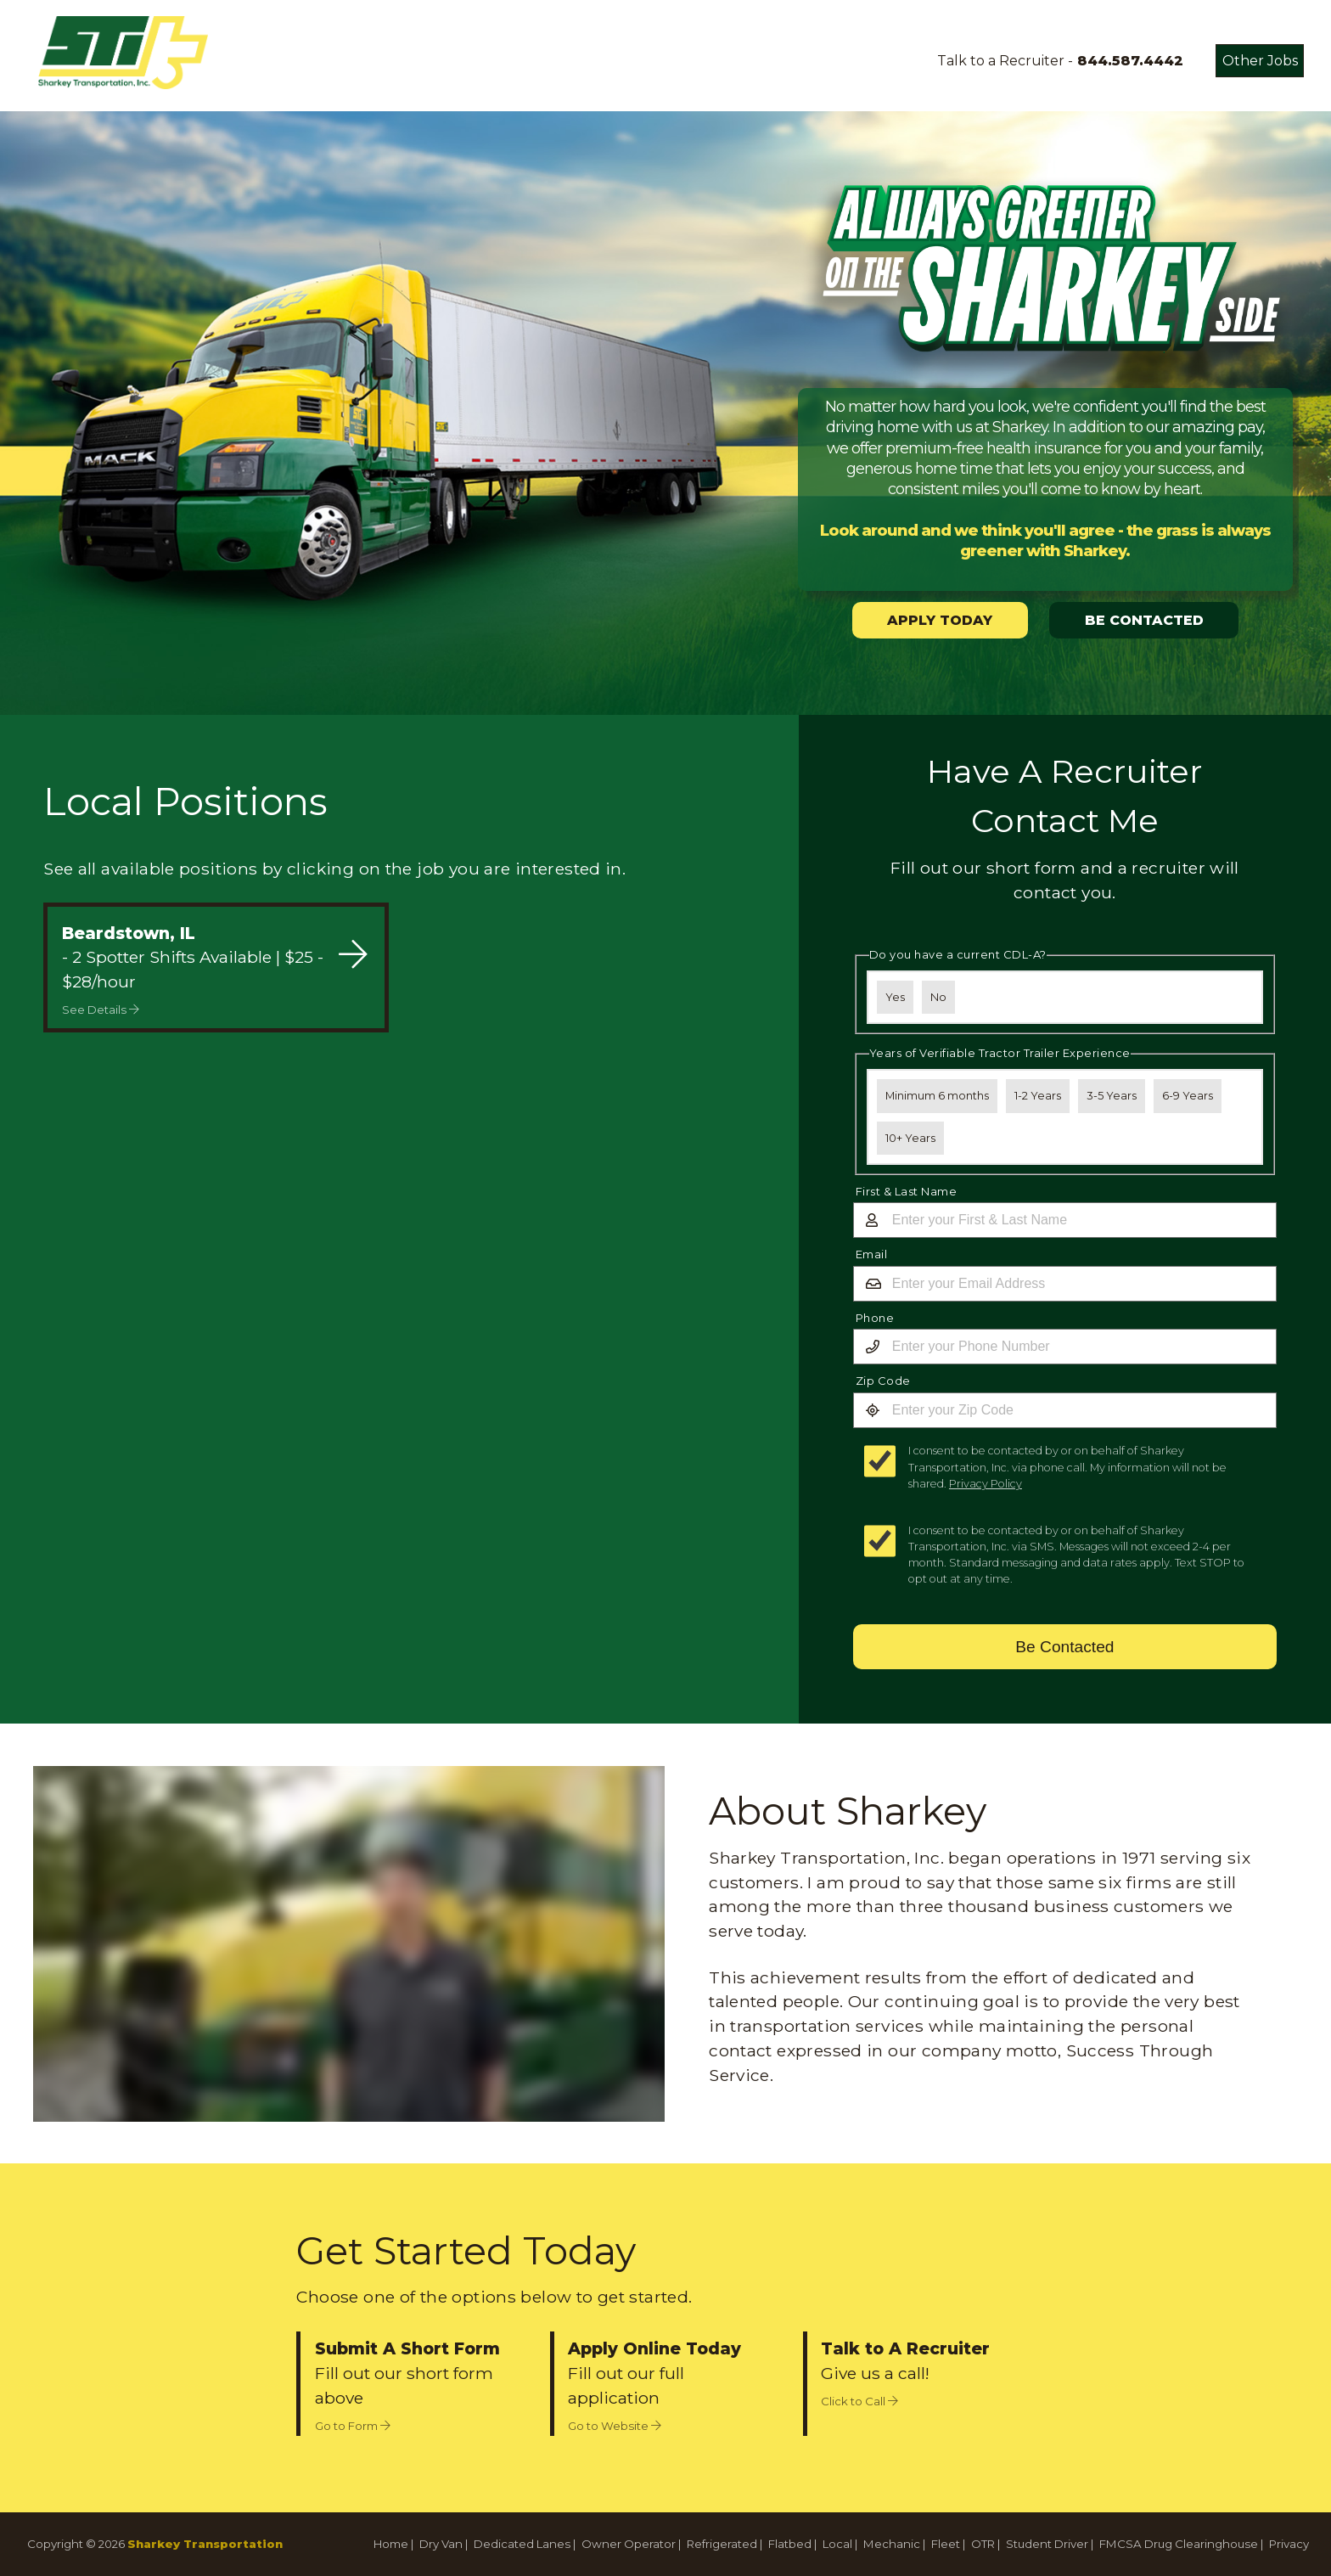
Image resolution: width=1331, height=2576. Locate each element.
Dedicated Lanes (522, 2544)
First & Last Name (907, 1191)
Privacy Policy (985, 1483)
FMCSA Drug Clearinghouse (1178, 2544)
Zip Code (883, 1380)
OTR (983, 2544)
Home (390, 2544)
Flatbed (790, 2544)
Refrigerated (722, 2544)
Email (872, 1254)
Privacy (1289, 2544)
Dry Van (441, 2544)
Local (837, 2544)
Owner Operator (628, 2544)
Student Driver (1047, 2544)
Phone (875, 1318)
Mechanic (891, 2544)
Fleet (945, 2544)
